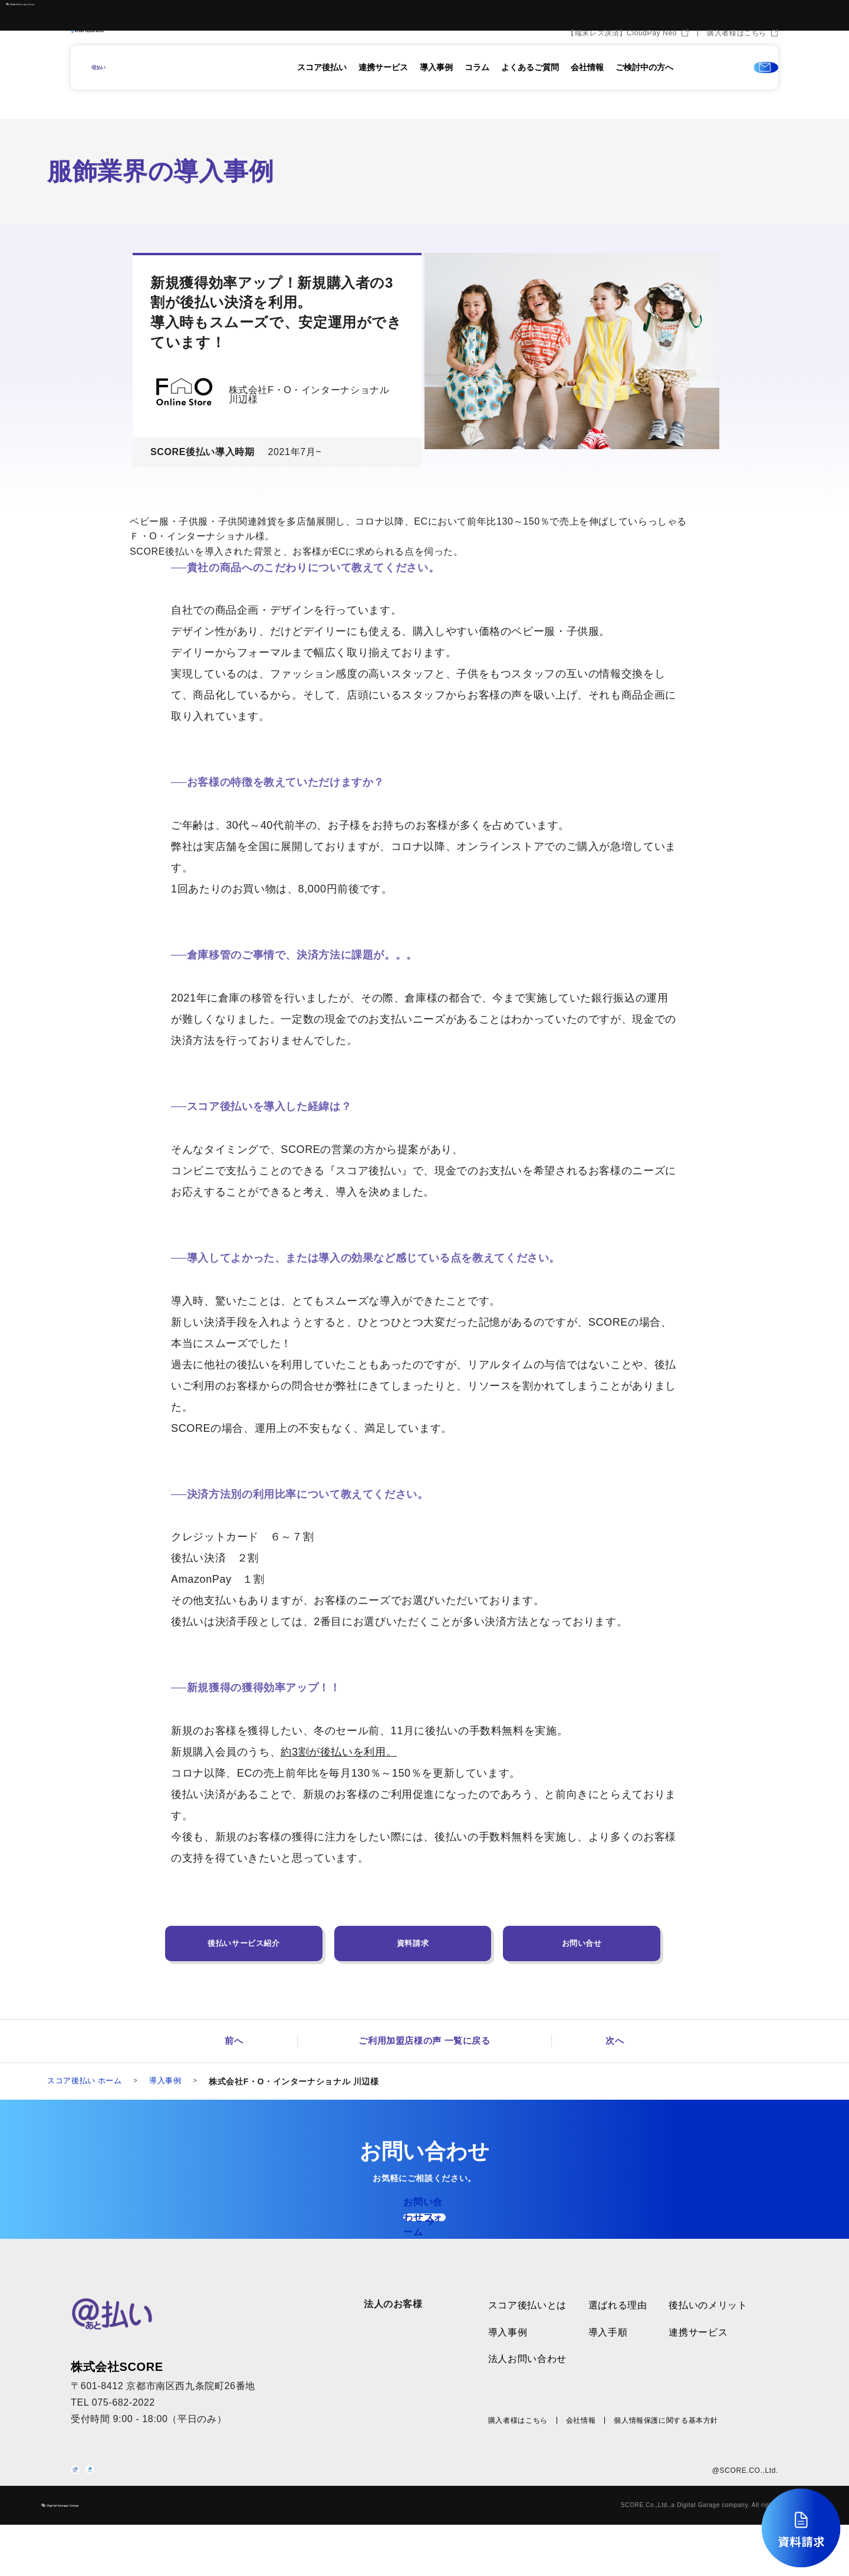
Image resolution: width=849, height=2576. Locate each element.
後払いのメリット (708, 2329)
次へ (614, 2042)
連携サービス (383, 86)
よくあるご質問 (530, 86)
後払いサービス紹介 (244, 1943)
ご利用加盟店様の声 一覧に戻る (424, 2042)
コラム (477, 86)
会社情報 (587, 86)
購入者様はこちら (736, 51)
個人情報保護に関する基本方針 (666, 2443)
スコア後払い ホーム (87, 2082)
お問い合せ (582, 1943)
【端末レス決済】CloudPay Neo (622, 51)
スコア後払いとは (527, 2329)
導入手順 (608, 2355)
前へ (233, 2042)
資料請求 (413, 1943)
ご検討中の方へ (644, 86)
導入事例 (436, 86)
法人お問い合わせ (527, 2382)
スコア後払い (322, 86)
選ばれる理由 (617, 2329)
